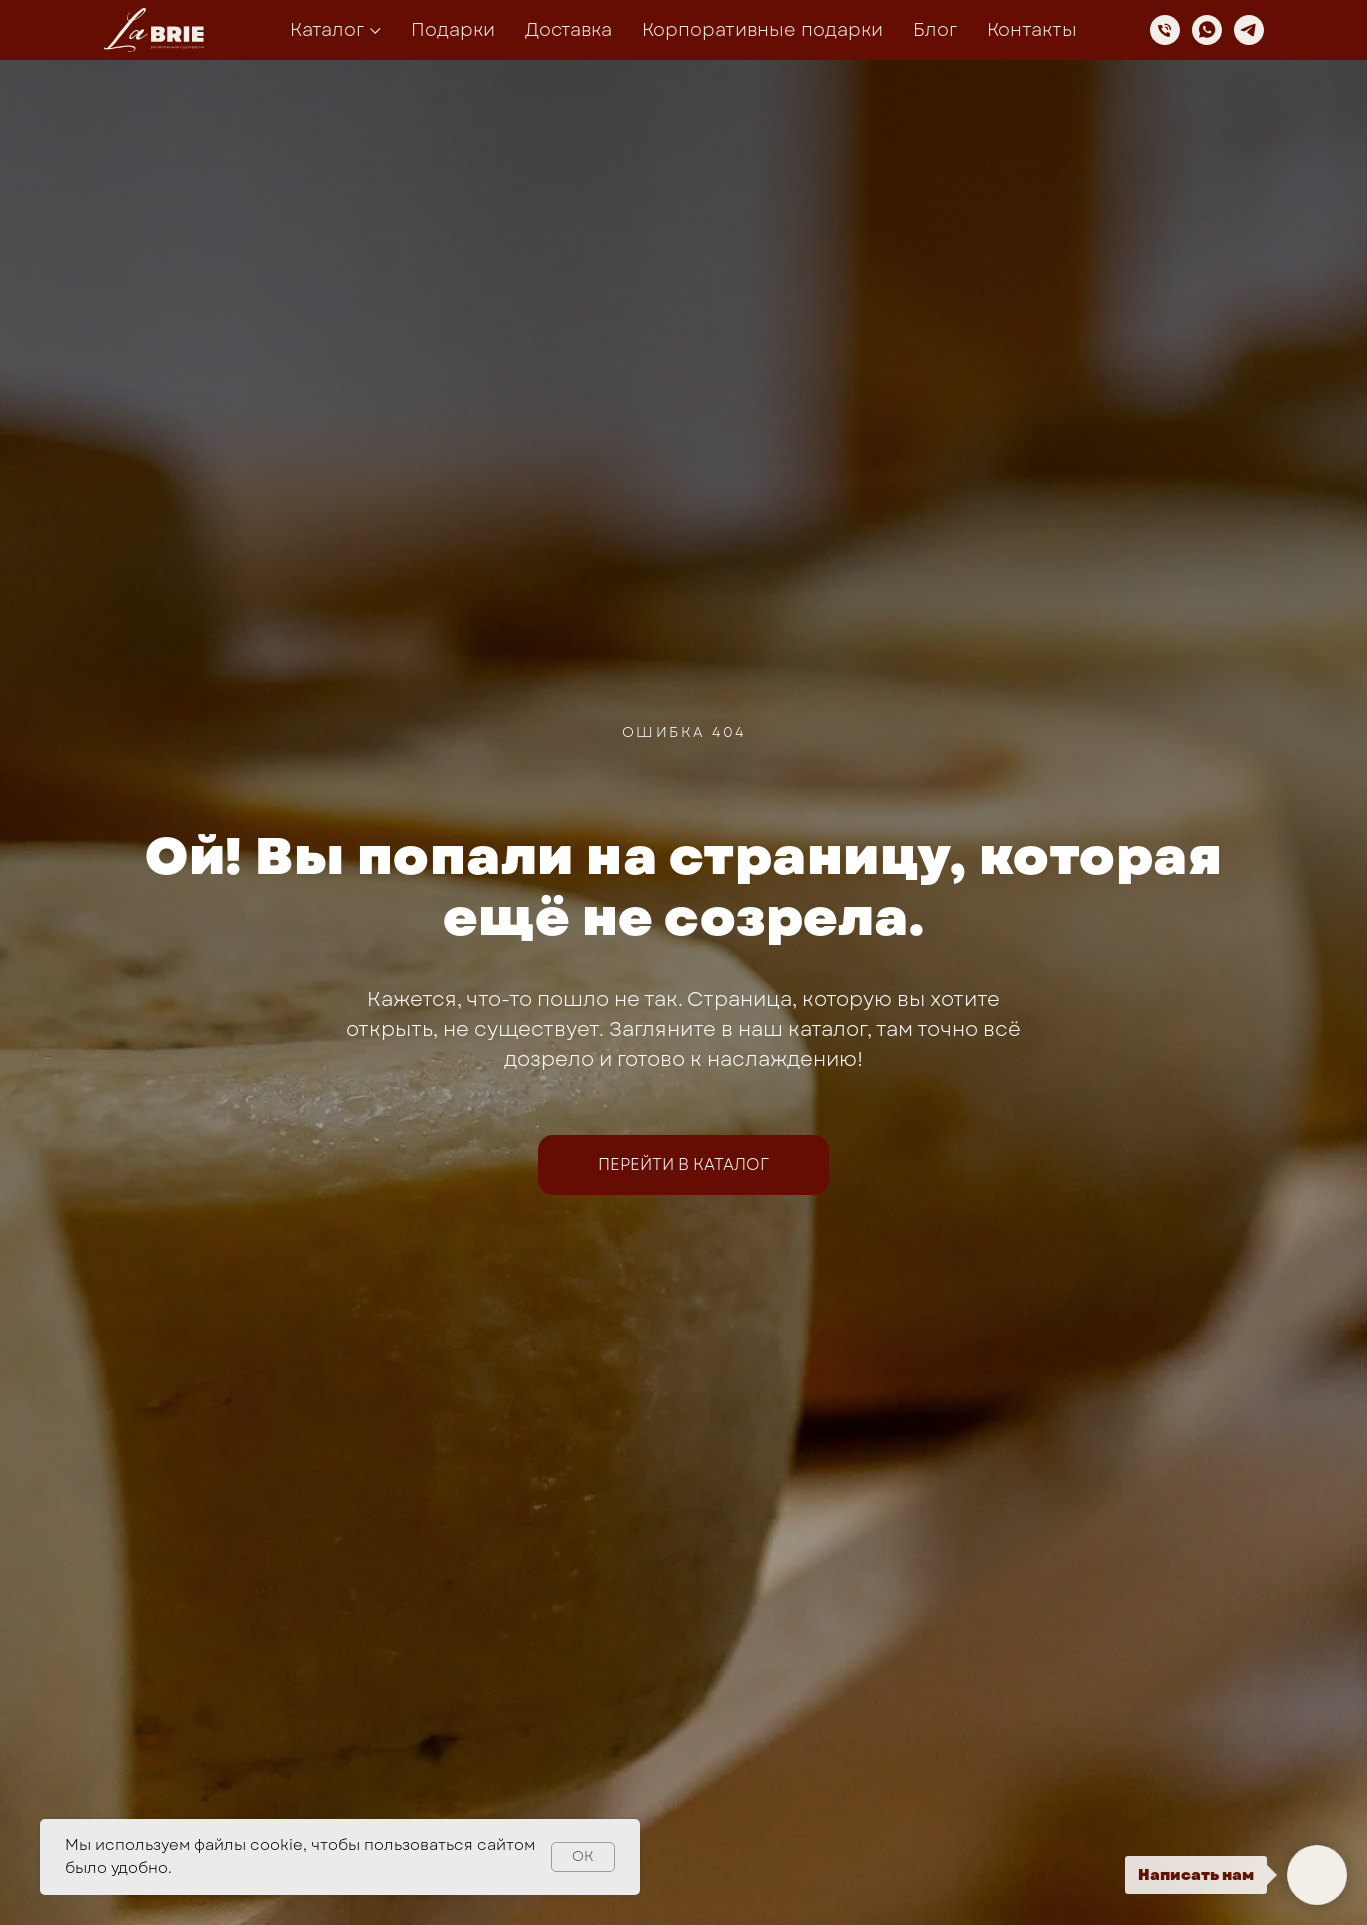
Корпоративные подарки (762, 30)
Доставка (568, 30)
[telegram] (1249, 30)
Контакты (1032, 30)
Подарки (453, 30)
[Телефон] (1165, 30)
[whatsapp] (1207, 30)
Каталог (327, 30)
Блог (935, 30)
